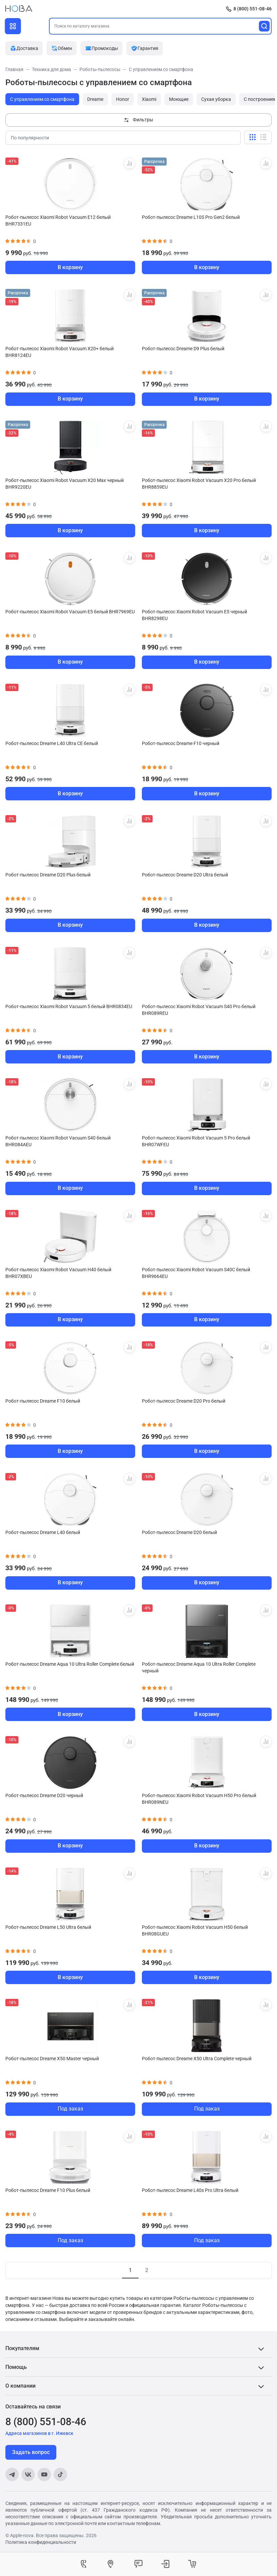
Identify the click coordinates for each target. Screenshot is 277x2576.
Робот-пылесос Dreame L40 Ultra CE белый (51, 743)
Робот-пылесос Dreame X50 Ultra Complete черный (197, 2058)
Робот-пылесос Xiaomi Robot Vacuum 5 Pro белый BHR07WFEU (196, 1141)
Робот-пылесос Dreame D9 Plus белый (183, 348)
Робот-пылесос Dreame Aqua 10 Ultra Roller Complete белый (69, 1664)
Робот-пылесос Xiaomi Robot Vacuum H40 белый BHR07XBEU (58, 1273)
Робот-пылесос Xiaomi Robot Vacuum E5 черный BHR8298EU (194, 615)
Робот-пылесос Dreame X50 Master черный (52, 2058)
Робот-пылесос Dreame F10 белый (42, 1401)
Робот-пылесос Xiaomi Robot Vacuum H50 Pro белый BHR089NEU (199, 1799)
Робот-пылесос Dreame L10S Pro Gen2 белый (191, 217)
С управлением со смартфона (42, 99)
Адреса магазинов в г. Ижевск (39, 2433)
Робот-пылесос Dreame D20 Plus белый (48, 874)
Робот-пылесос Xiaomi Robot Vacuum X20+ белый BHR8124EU (59, 352)
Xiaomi (149, 99)
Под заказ (70, 2108)
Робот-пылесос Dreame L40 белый (42, 1532)
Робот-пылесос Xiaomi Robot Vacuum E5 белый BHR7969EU (70, 611)
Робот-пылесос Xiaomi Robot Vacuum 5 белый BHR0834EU (68, 1006)
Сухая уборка (216, 99)
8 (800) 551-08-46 (252, 8)
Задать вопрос (31, 2452)
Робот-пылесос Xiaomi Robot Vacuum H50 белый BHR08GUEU (195, 1930)
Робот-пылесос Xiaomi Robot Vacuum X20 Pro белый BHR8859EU (199, 484)
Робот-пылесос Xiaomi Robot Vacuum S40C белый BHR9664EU (196, 1273)
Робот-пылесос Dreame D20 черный (44, 1795)
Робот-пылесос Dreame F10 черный (180, 743)
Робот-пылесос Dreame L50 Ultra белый (48, 1927)
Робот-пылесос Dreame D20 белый (179, 1532)
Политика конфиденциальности (40, 2542)
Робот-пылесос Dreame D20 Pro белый (183, 1401)
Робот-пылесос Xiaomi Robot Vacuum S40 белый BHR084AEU (58, 1141)
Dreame (95, 99)
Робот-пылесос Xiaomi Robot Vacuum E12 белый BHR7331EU (58, 220)
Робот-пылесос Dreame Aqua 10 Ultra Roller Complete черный (199, 1667)
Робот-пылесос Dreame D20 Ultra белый (185, 874)
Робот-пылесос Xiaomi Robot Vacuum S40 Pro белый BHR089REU (199, 1010)
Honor (122, 99)
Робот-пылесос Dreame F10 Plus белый (47, 2190)
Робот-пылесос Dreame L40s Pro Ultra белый (190, 2190)
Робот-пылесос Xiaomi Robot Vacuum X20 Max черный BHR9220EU (64, 484)
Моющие (178, 99)
